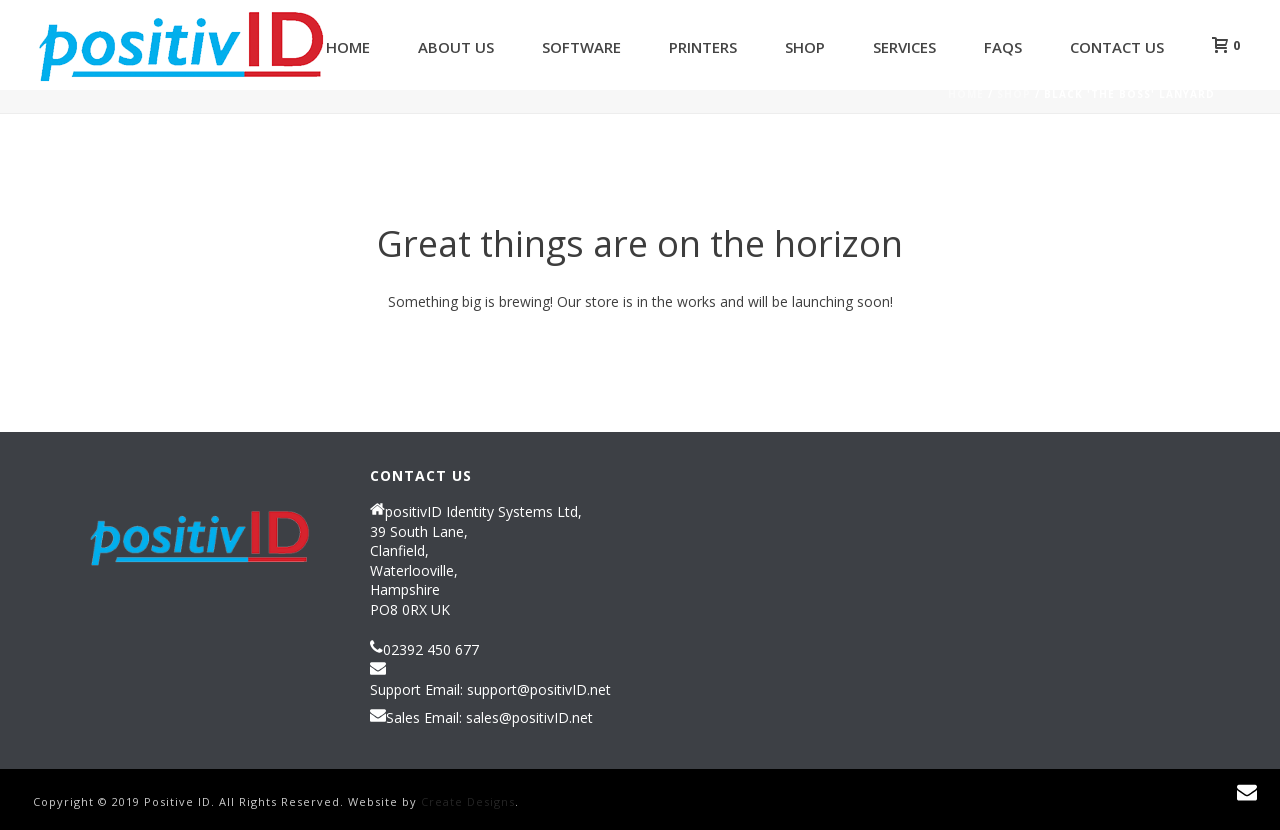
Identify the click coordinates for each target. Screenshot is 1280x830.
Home (348, 47)
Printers (703, 47)
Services (904, 47)
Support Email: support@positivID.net (490, 690)
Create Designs (468, 801)
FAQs (1003, 47)
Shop (805, 47)
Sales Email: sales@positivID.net (489, 718)
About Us (456, 47)
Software (581, 47)
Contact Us (1117, 47)
